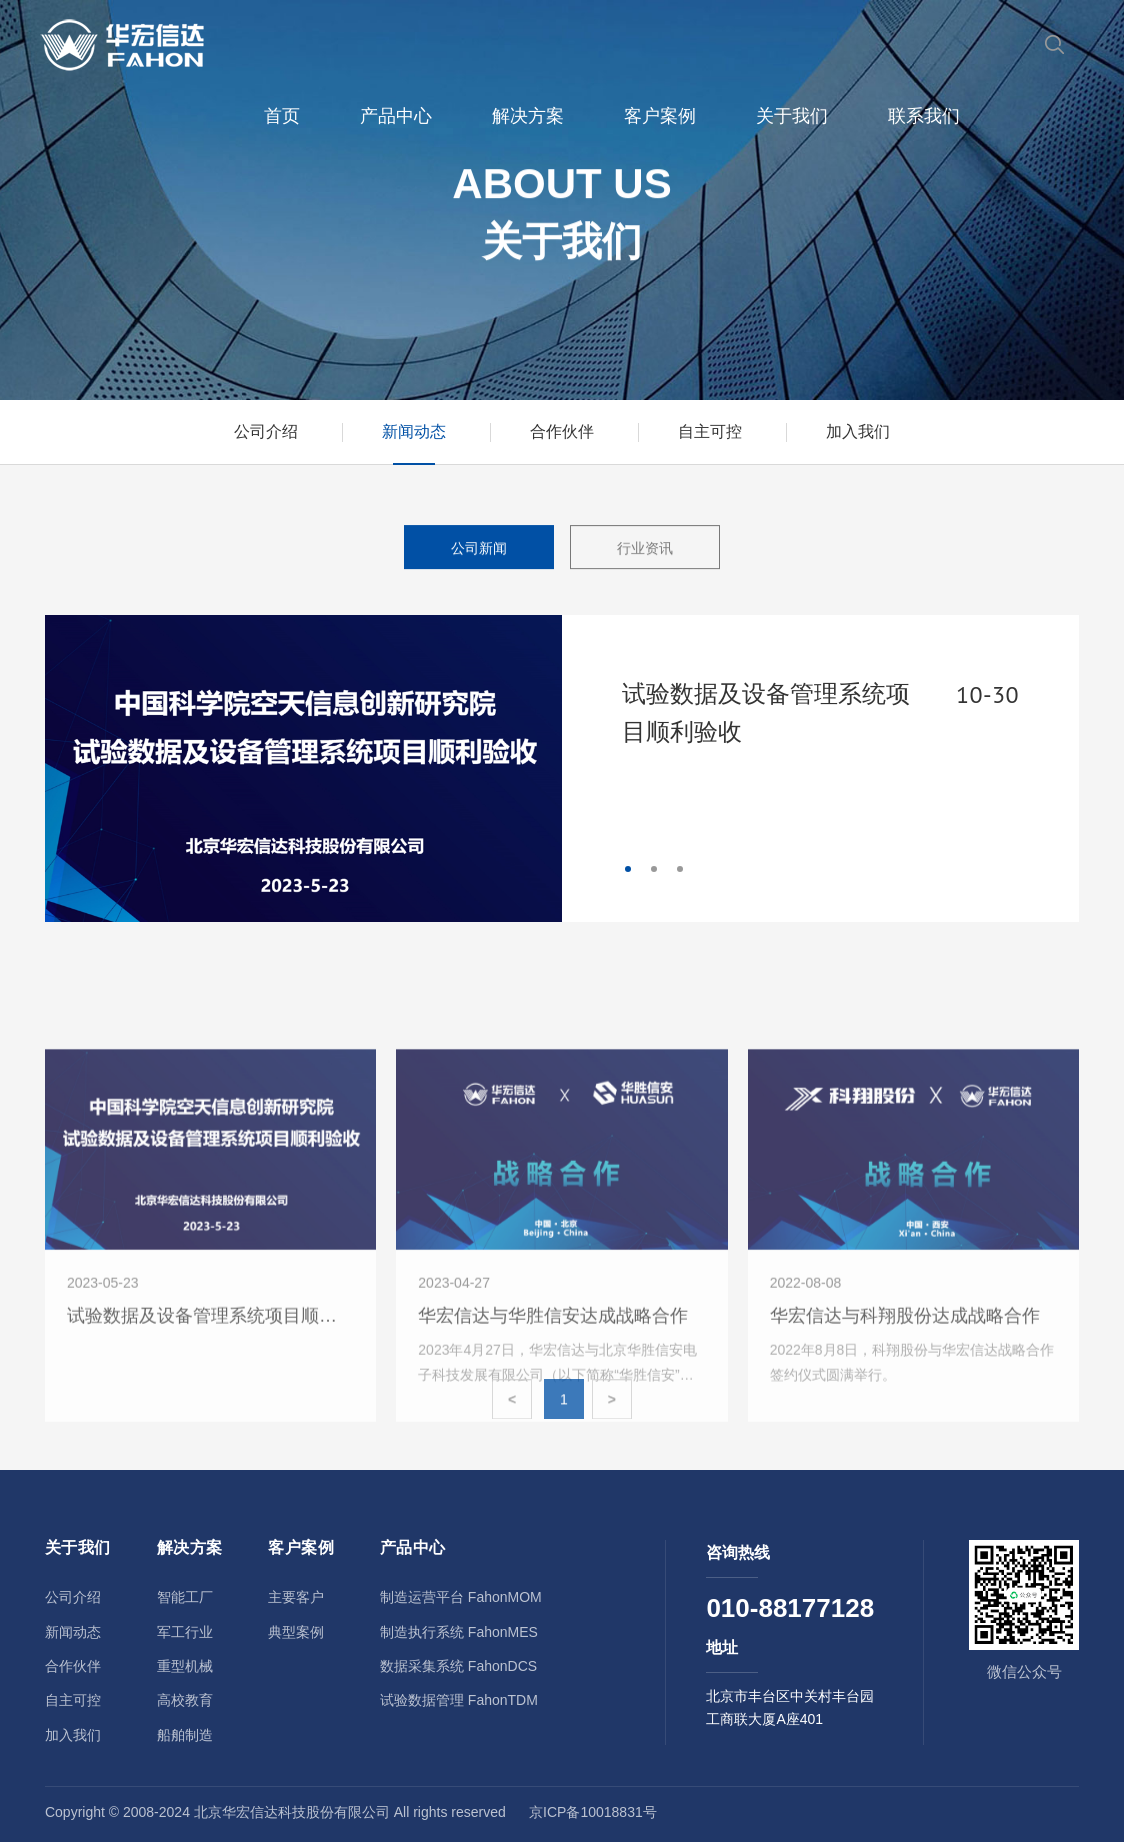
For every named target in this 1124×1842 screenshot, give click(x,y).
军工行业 (185, 1632)
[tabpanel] (562, 768)
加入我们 (858, 431)
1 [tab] (628, 869)
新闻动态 (414, 431)
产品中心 (396, 116)
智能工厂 (185, 1597)
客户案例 (660, 116)
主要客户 (296, 1597)
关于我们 (792, 116)
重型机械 (185, 1666)
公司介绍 (266, 431)
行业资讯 (645, 550)
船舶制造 (185, 1735)
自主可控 (710, 431)
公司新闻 (479, 550)
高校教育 (185, 1700)
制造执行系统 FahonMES (459, 1632)
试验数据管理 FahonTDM (459, 1700)
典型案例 (296, 1632)
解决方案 (528, 116)
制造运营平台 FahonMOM (461, 1597)
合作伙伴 (562, 431)
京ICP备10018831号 (593, 1812)
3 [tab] (680, 869)
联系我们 (924, 116)
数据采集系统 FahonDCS (458, 1666)
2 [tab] (654, 869)
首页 (282, 116)
